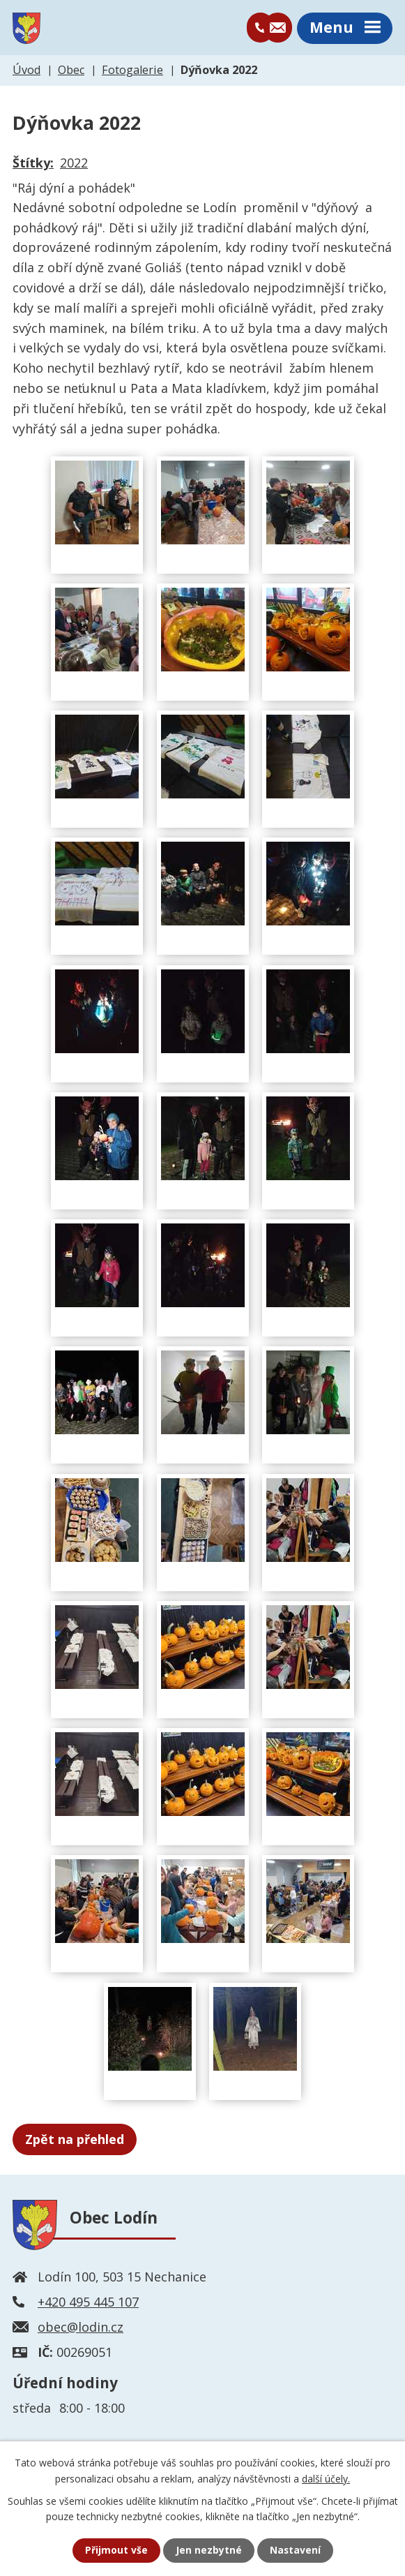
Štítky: (33, 164)
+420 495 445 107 (88, 2302)
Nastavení (295, 2550)
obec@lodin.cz (80, 2327)
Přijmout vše (115, 2550)
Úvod (26, 71)
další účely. (326, 2478)
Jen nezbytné (208, 2550)
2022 (74, 164)
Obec (71, 71)
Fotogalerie (132, 71)
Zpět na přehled (74, 2139)
